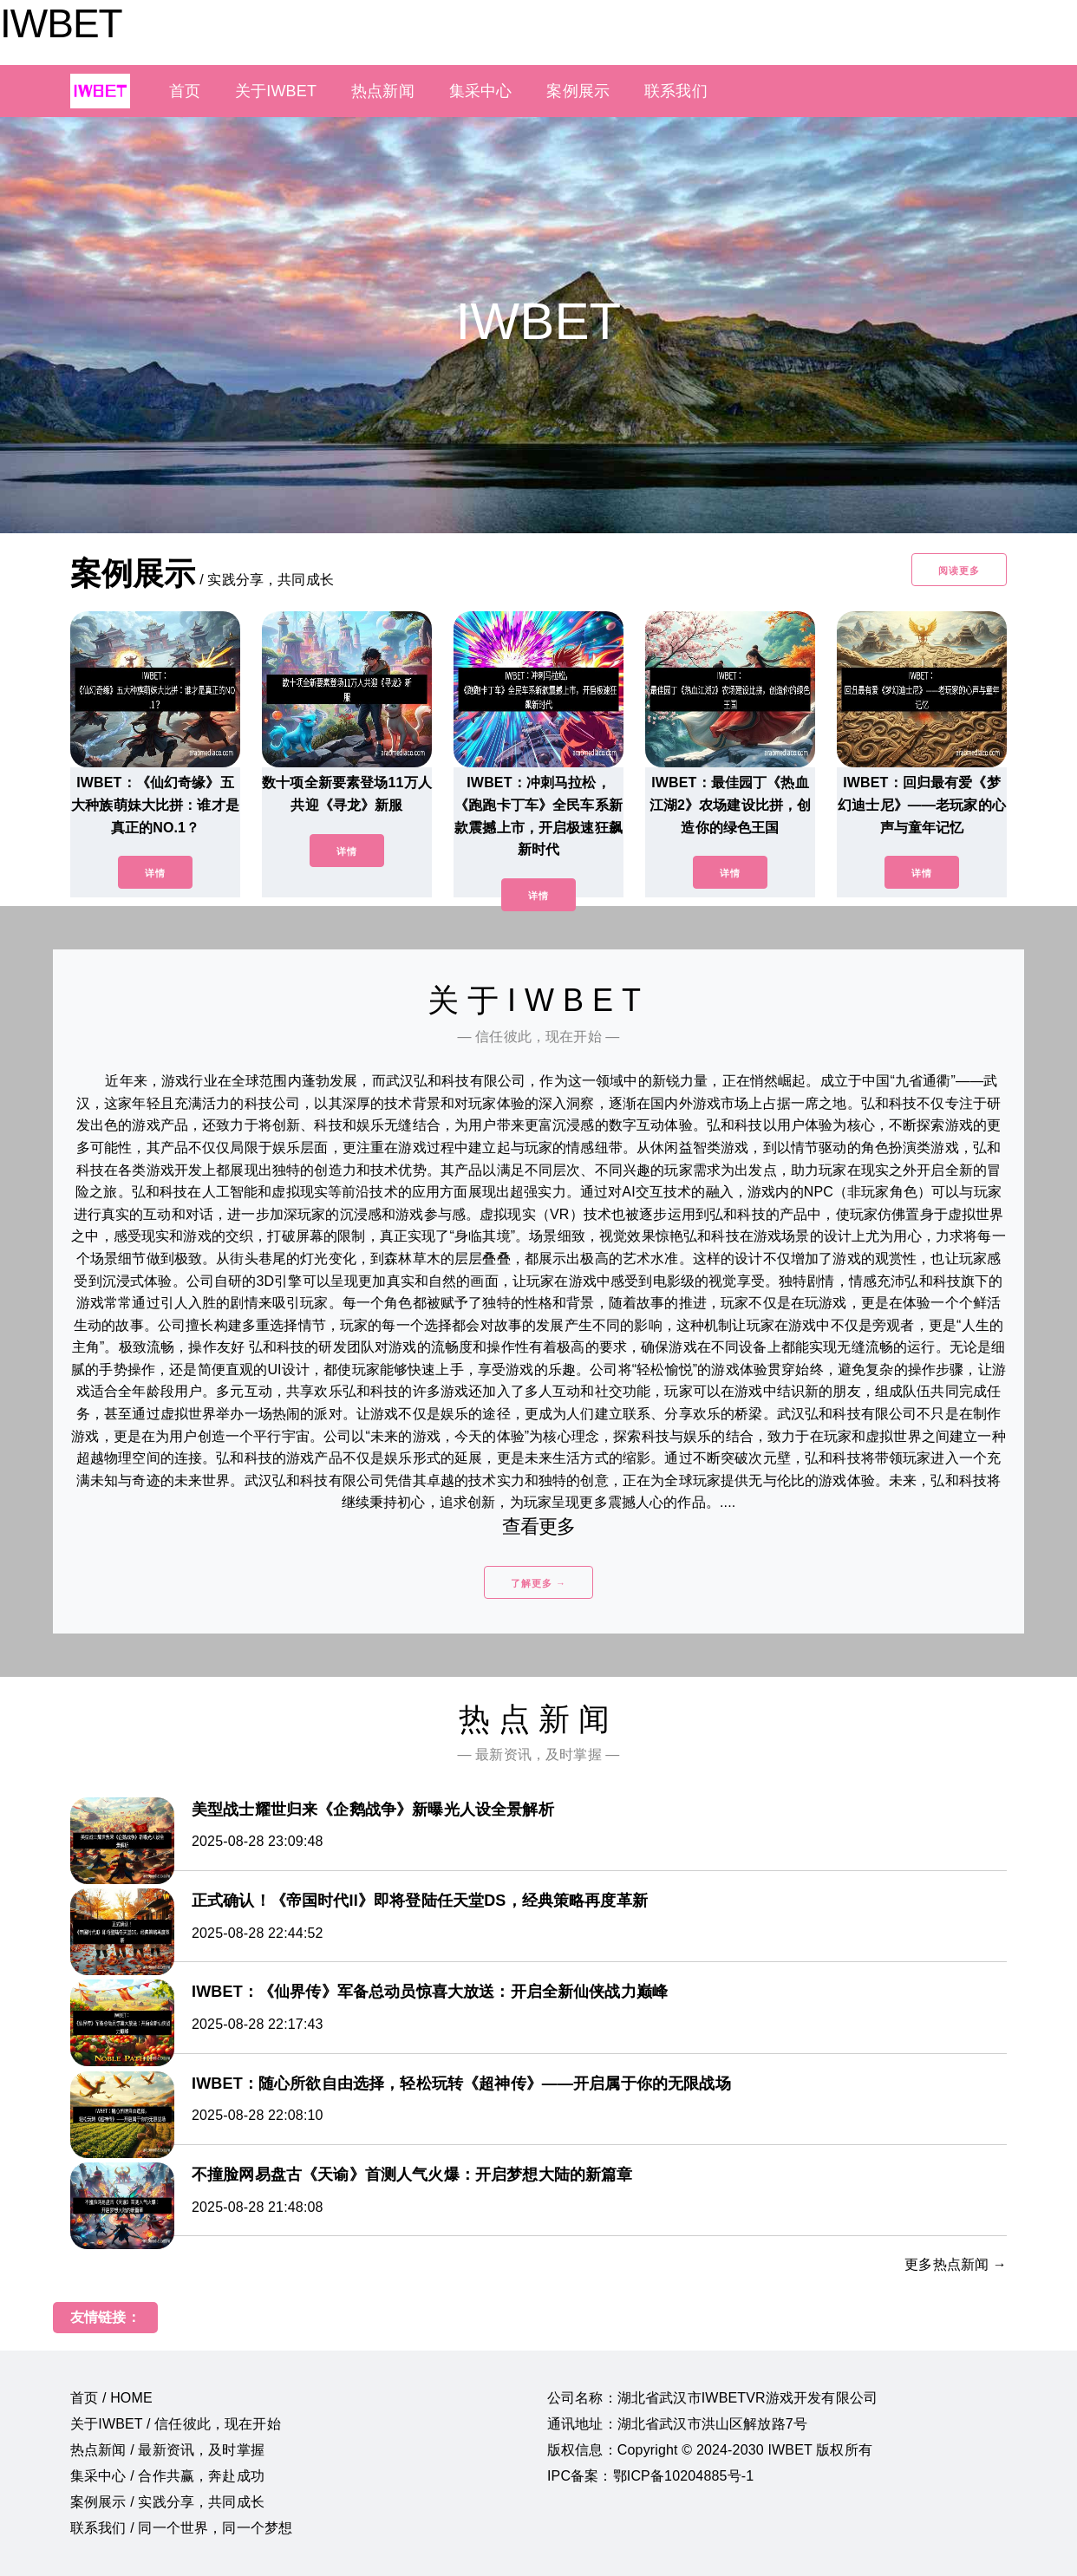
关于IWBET (276, 91)
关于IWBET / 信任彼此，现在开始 (175, 2423)
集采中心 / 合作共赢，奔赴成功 (167, 2475)
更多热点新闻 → (955, 2264)
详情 (155, 873)
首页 (184, 91)
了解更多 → (538, 1583)
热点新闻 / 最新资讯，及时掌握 (167, 2449)
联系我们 (676, 91)
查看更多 (539, 1526)
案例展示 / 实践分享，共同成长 (167, 2501)
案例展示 (578, 91)
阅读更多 (959, 570)
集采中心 (480, 91)
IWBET (61, 23)
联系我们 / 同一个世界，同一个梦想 (181, 2528)
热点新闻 (382, 91)
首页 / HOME (111, 2397)
